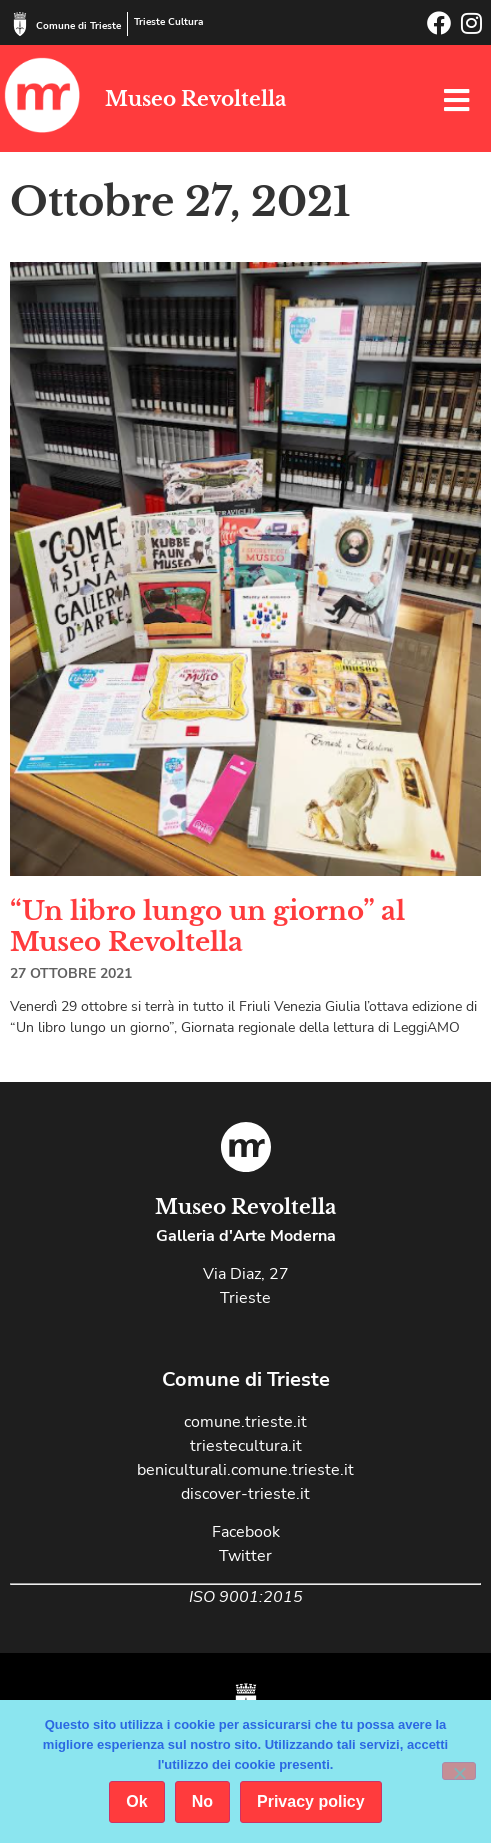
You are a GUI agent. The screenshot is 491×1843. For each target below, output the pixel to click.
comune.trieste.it (245, 1422)
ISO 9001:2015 (246, 1597)
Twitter (245, 1556)
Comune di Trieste (78, 26)
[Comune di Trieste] (20, 24)
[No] (459, 1771)
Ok (136, 1801)
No (202, 1801)
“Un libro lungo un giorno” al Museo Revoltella (207, 926)
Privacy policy (311, 1801)
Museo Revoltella (195, 99)
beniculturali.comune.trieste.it (245, 1470)
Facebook (246, 1532)
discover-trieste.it (245, 1494)
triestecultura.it (246, 1446)
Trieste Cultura (168, 22)
